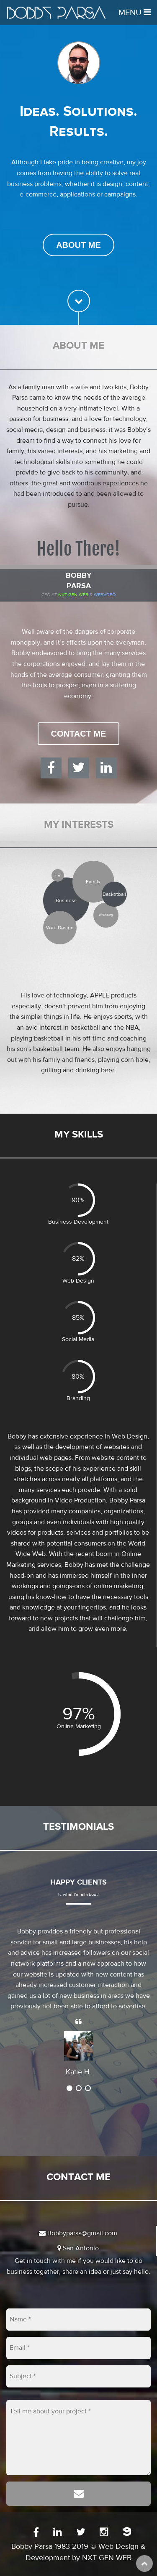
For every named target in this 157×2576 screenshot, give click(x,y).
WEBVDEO (105, 595)
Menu (134, 12)
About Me (78, 245)
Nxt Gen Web (73, 595)
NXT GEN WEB (106, 2558)
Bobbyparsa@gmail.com (78, 2233)
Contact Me (78, 733)
